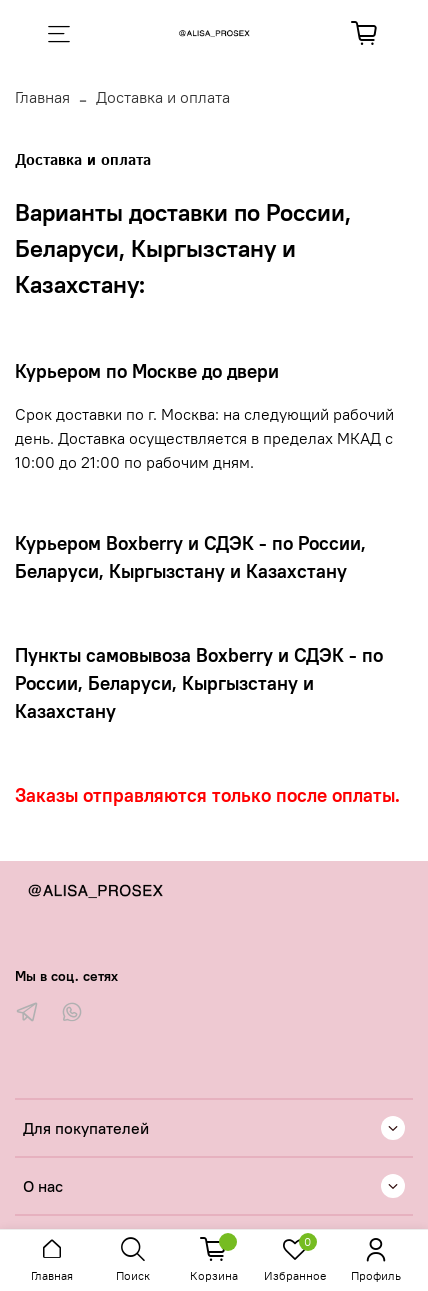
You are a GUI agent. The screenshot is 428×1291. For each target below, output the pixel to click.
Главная (42, 97)
